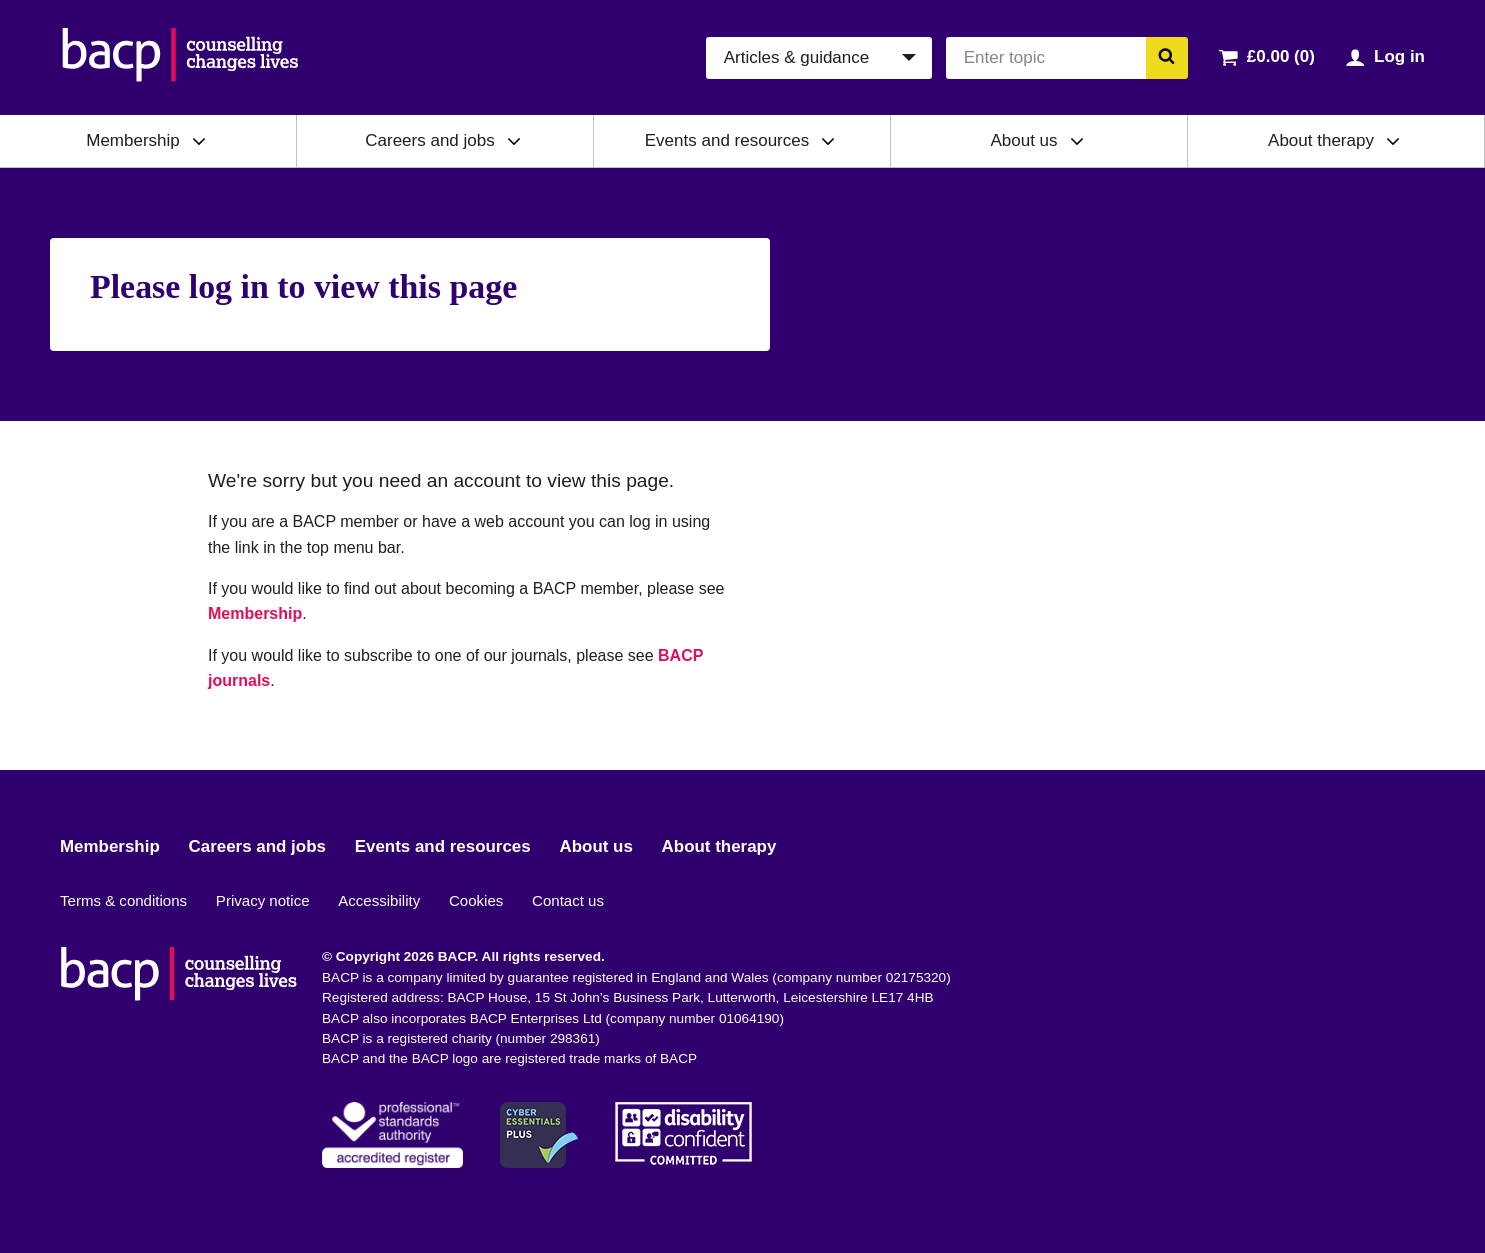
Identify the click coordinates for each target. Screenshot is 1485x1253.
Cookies (476, 900)
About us (1023, 140)
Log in (1399, 56)
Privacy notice (263, 900)
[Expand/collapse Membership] (199, 141)
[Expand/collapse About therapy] (1393, 141)
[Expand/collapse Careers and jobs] (514, 141)
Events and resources (727, 140)
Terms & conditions (123, 900)
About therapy (1321, 140)
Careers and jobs (429, 140)
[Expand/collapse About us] (1077, 141)
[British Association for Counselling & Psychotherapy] (180, 57)
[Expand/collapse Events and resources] (828, 141)
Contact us (568, 900)
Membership (133, 140)
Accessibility (379, 900)
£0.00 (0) (1281, 56)
